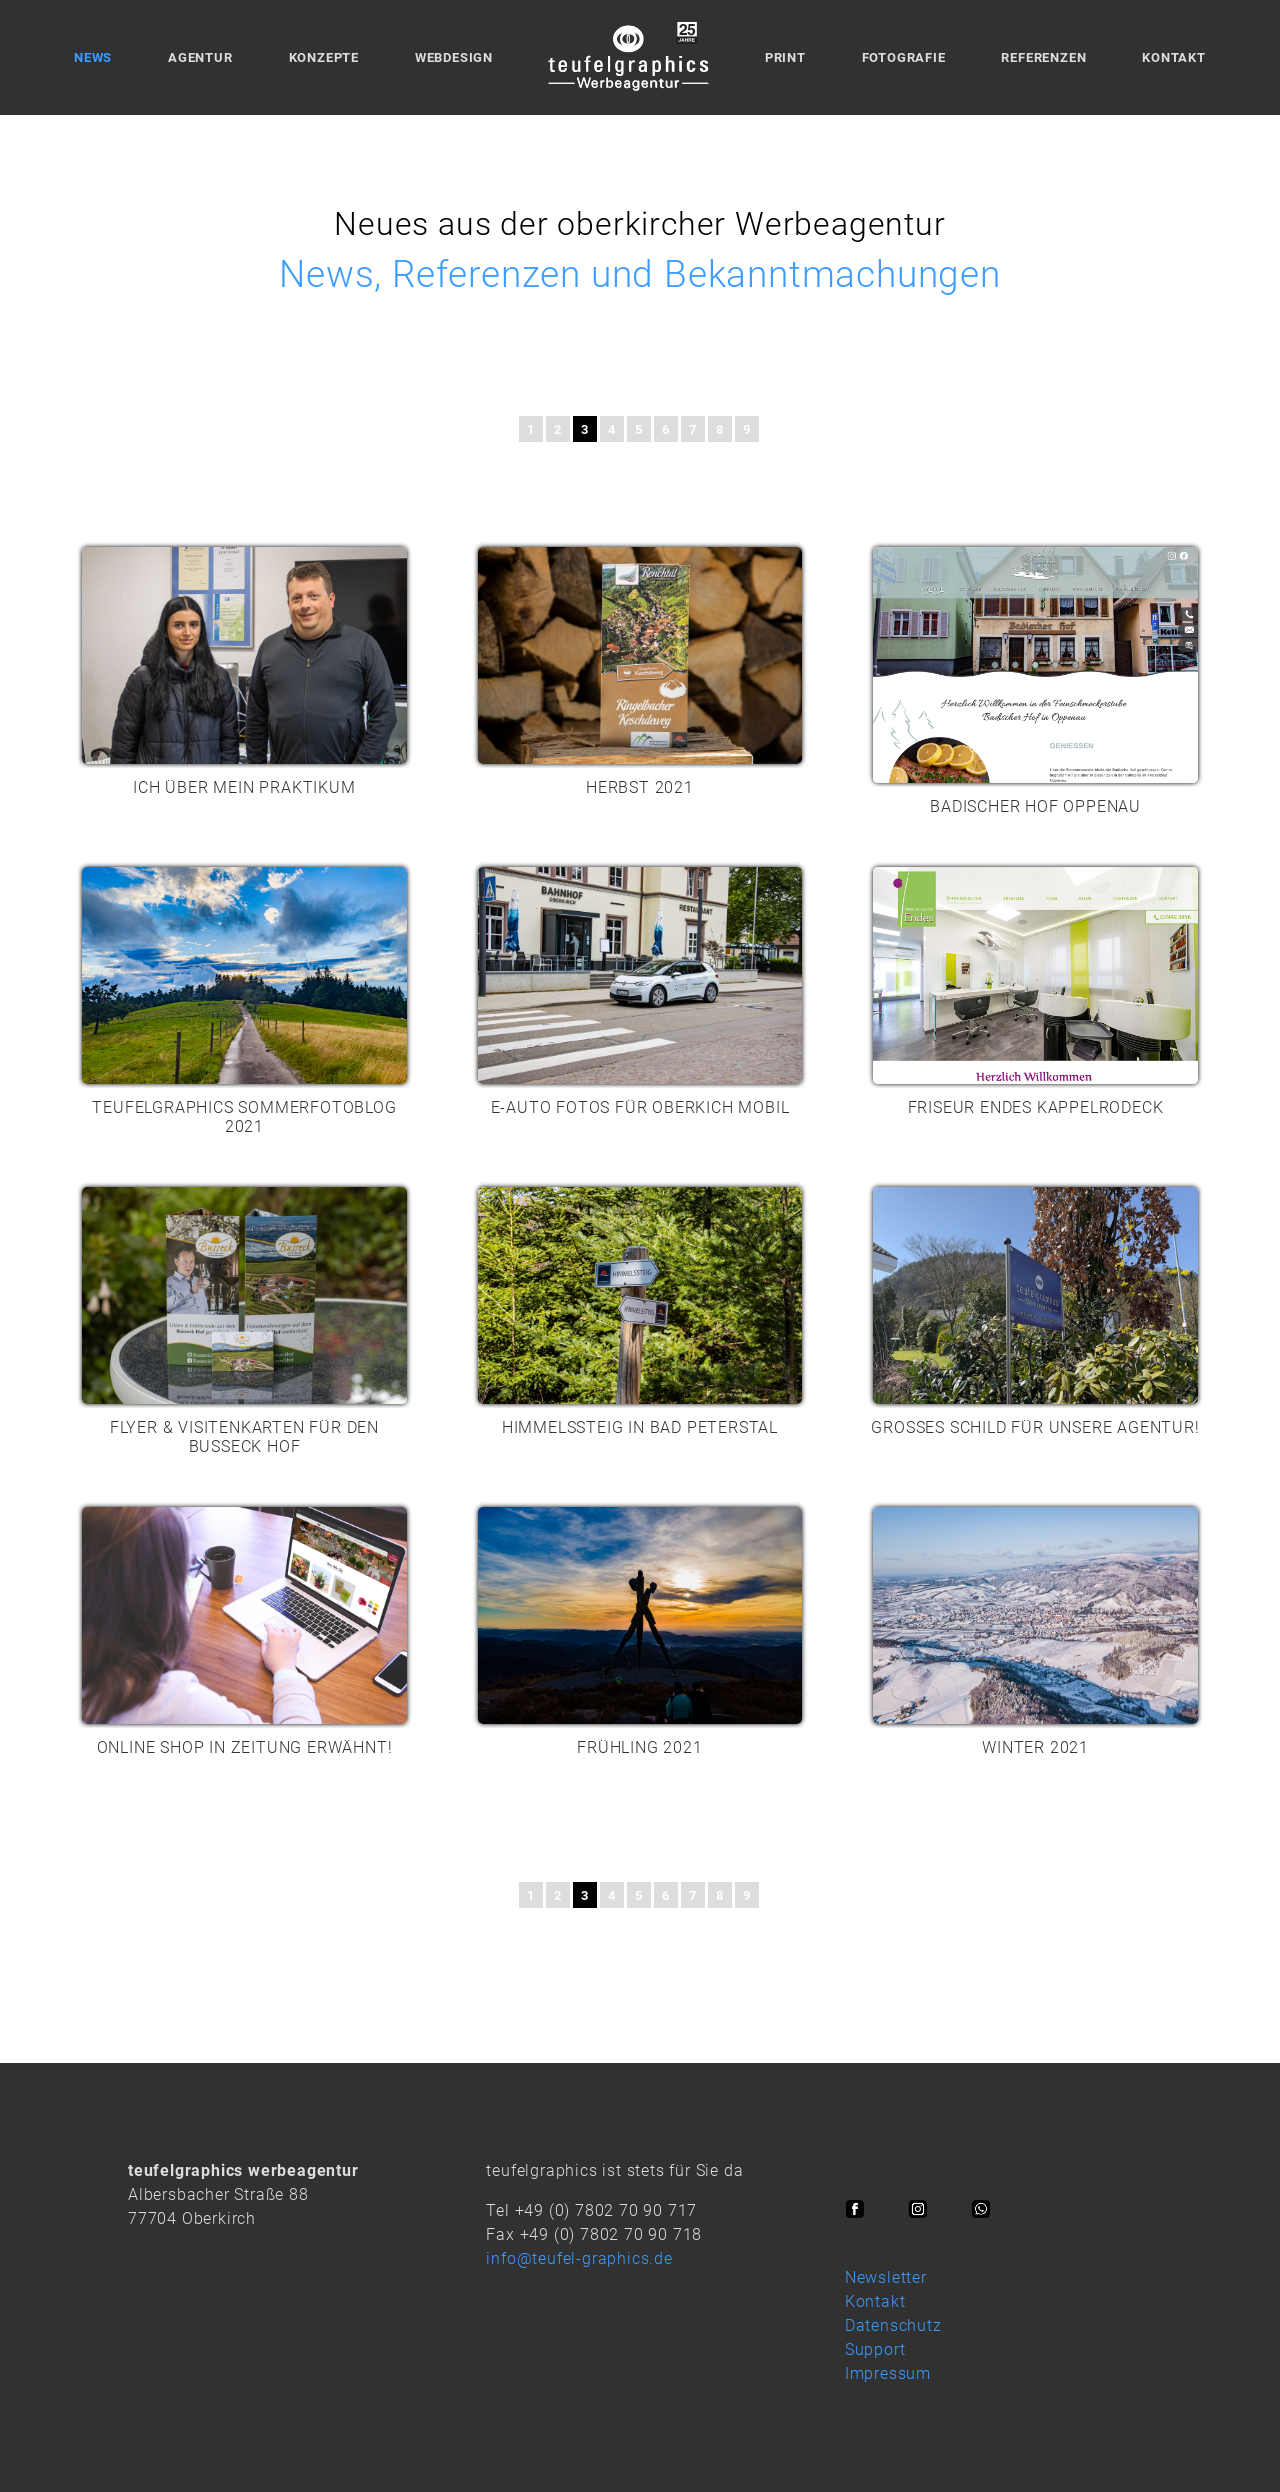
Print (785, 57)
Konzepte (324, 57)
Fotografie (904, 57)
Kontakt (1174, 57)
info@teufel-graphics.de (579, 2258)
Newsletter (886, 2277)
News (93, 57)
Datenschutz (893, 2325)
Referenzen (1043, 57)
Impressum (888, 2373)
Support (875, 2349)
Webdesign (454, 57)
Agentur (200, 57)
